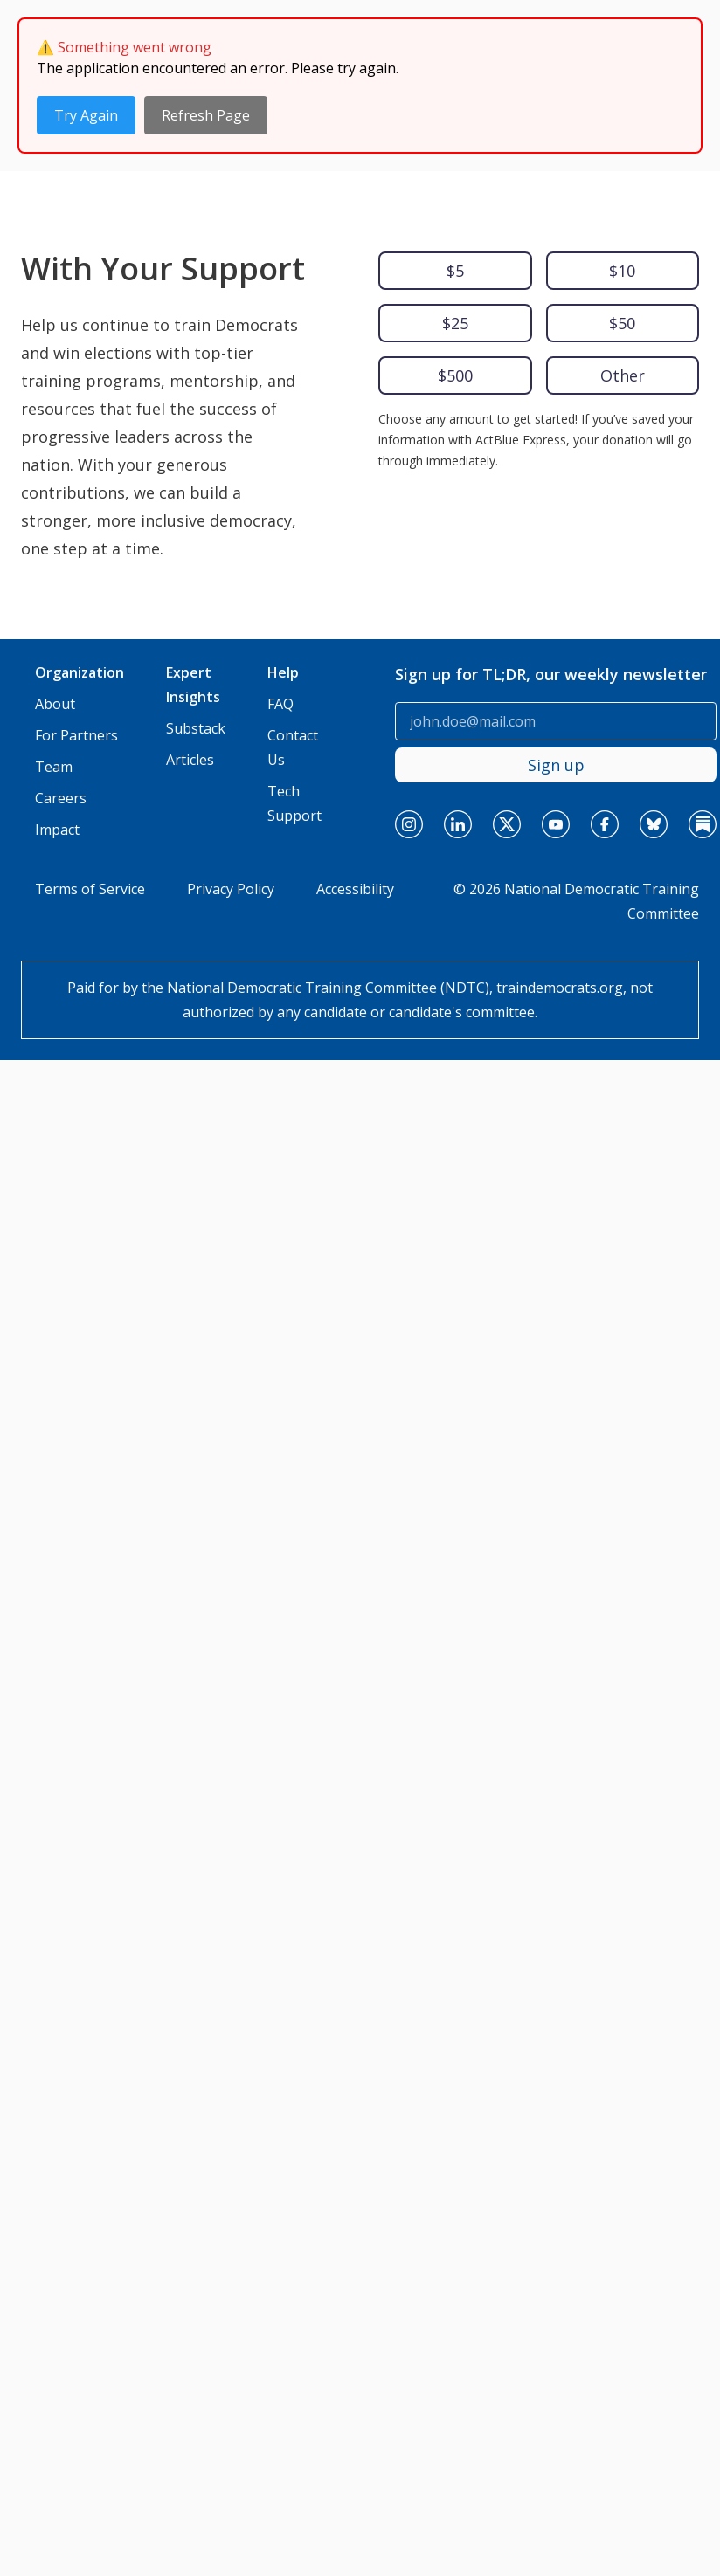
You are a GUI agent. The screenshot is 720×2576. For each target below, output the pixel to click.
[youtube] (556, 674)
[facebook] (605, 674)
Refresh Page (206, 115)
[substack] (703, 674)
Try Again (86, 115)
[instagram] (409, 674)
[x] (507, 674)
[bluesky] (654, 674)
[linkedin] (458, 674)
